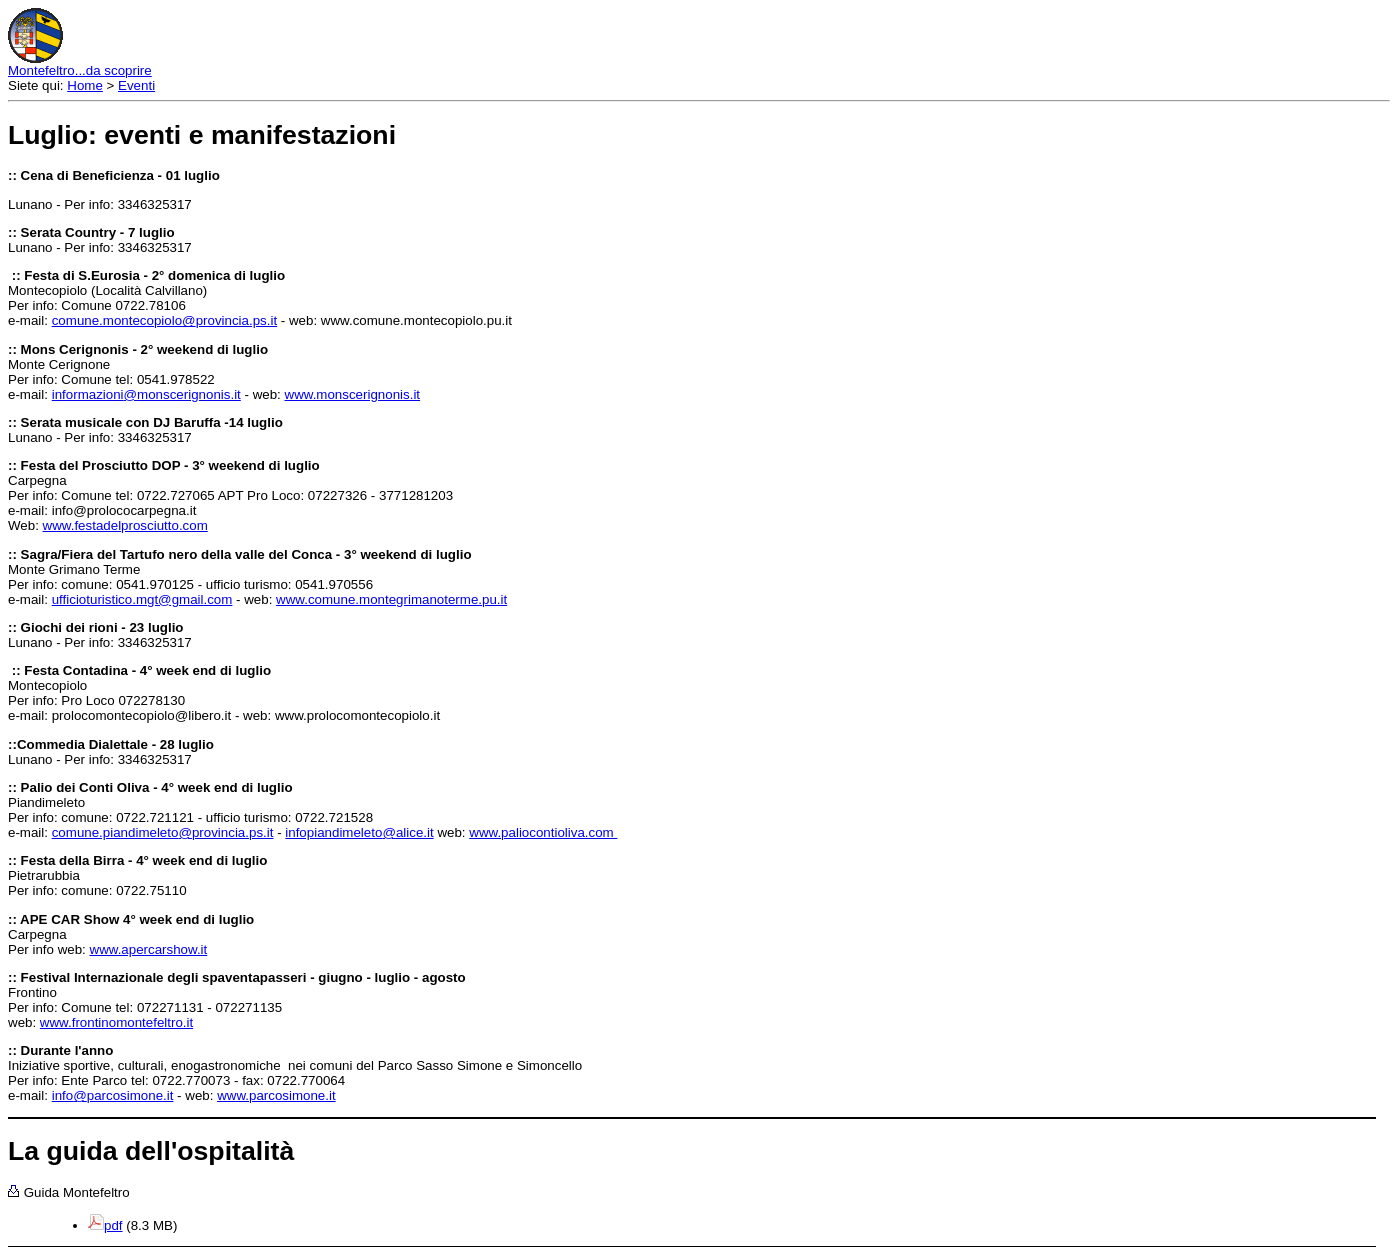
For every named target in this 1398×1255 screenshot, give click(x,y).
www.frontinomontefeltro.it (116, 1022)
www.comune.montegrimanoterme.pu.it (391, 599)
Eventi (136, 85)
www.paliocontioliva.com (543, 832)
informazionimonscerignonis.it (146, 394)
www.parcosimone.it (276, 1095)
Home (85, 85)
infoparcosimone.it (113, 1095)
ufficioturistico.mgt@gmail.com (142, 599)
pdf (113, 1225)
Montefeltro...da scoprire (80, 70)
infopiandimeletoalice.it (359, 832)
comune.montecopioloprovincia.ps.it (164, 320)
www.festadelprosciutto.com (125, 525)
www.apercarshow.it (149, 949)
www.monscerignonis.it (353, 394)
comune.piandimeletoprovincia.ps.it (163, 832)
